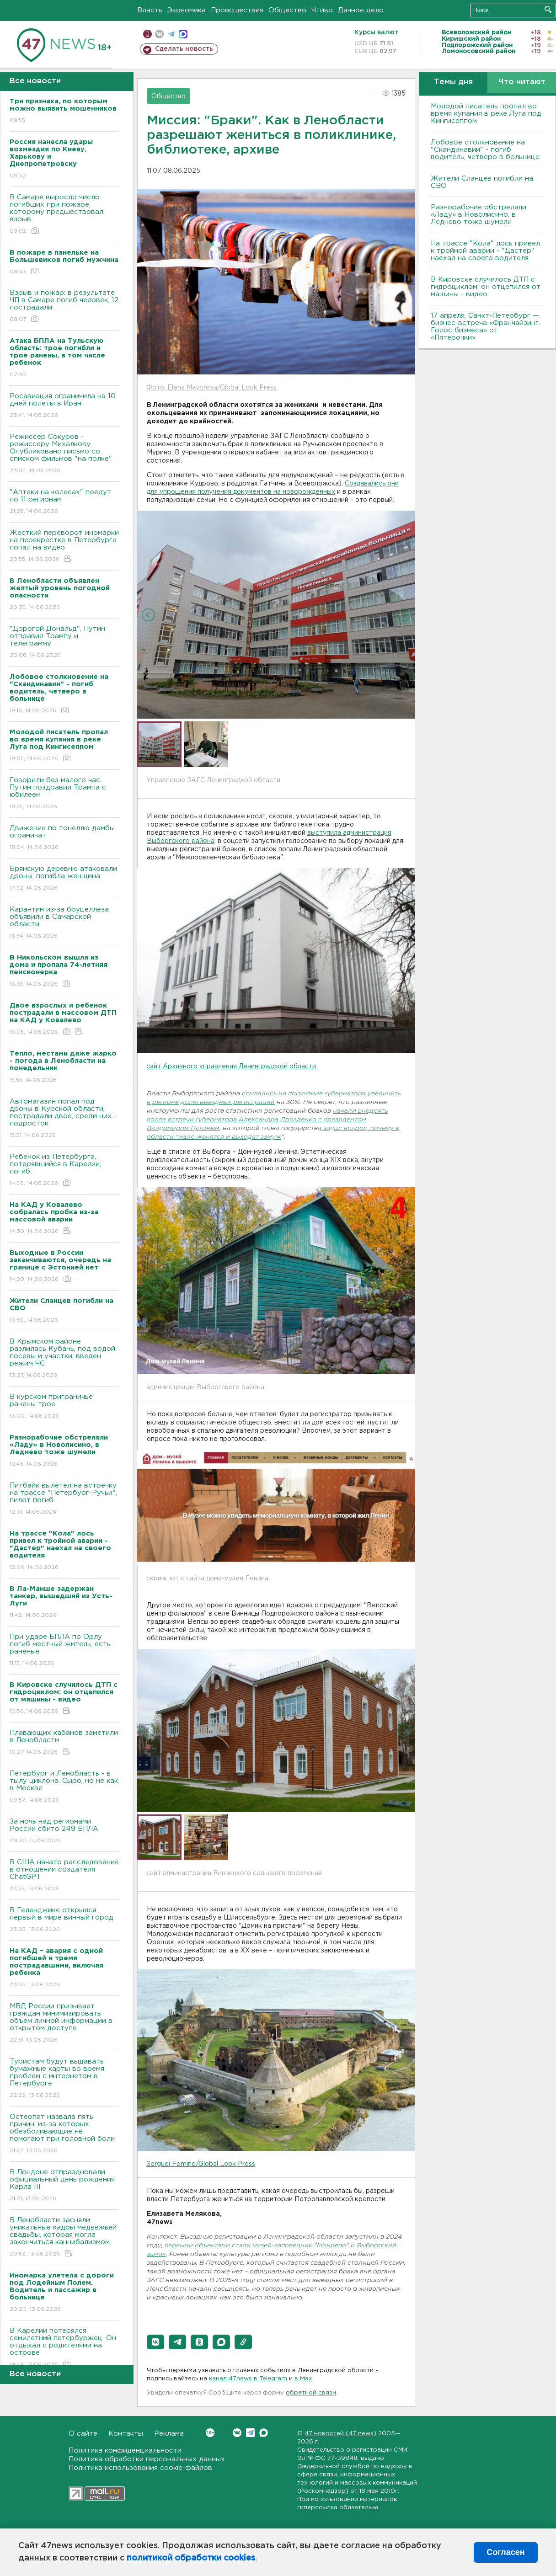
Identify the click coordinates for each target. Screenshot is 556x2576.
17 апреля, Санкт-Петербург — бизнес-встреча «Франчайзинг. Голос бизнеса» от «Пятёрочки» (485, 327)
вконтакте (159, 34)
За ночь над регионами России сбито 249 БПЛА (64, 1832)
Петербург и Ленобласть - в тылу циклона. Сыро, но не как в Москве (64, 1787)
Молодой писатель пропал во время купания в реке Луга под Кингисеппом (486, 113)
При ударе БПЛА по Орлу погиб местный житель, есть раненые (64, 1650)
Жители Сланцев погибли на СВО (482, 182)
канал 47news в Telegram (248, 2378)
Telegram (250, 2432)
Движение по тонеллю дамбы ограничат (64, 838)
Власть (149, 10)
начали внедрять (360, 1111)
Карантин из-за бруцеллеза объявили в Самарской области (64, 923)
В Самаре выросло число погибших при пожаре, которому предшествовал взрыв (64, 214)
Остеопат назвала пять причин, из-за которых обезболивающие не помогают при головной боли (64, 2134)
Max (263, 2432)
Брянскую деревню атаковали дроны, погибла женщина (64, 879)
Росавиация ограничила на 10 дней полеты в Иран (64, 406)
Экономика (186, 10)
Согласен (505, 2552)
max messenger (183, 34)
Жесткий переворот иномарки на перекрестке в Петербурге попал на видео (64, 546)
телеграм (171, 34)
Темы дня (453, 82)
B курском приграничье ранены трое (64, 1407)
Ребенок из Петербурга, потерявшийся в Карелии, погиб (64, 1170)
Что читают (521, 82)
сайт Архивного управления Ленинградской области (231, 1066)
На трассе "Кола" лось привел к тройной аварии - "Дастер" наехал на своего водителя (485, 250)
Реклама (169, 2434)
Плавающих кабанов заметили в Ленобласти (64, 1743)
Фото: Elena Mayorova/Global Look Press (211, 387)
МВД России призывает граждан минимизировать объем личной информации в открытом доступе (64, 2023)
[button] (155, 2342)
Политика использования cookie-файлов (140, 2468)
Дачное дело (361, 10)
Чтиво (322, 10)
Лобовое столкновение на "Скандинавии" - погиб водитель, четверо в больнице (485, 149)
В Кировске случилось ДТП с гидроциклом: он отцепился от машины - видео (485, 287)
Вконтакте (210, 2432)
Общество (287, 10)
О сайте (83, 2434)
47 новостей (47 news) (340, 2433)
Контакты (125, 2434)
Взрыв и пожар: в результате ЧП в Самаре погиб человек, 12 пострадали (64, 306)
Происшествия (237, 10)
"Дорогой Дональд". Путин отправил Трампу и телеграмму (64, 642)
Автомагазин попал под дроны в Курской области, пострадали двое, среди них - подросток (64, 1119)
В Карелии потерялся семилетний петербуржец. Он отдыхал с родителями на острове (64, 2348)
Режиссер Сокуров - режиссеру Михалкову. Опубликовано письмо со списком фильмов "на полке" (64, 454)
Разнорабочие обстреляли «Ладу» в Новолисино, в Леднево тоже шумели (478, 214)
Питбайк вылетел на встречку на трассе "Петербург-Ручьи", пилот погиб (64, 1499)
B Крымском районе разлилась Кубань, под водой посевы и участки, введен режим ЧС (64, 1359)
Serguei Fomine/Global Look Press (200, 2164)
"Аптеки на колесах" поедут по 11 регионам (64, 502)
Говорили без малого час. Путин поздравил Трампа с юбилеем (64, 794)
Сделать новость (184, 49)
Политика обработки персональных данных (147, 2459)
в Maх (303, 2378)
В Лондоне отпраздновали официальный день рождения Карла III (64, 2186)
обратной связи (311, 2392)
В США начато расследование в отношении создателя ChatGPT (64, 1876)
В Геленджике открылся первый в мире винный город (64, 1920)
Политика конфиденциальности (125, 2450)
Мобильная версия (147, 34)
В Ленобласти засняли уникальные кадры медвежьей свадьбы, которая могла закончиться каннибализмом (64, 2237)
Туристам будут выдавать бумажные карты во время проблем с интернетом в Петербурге (64, 2079)
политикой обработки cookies (191, 2558)
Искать (548, 9)
